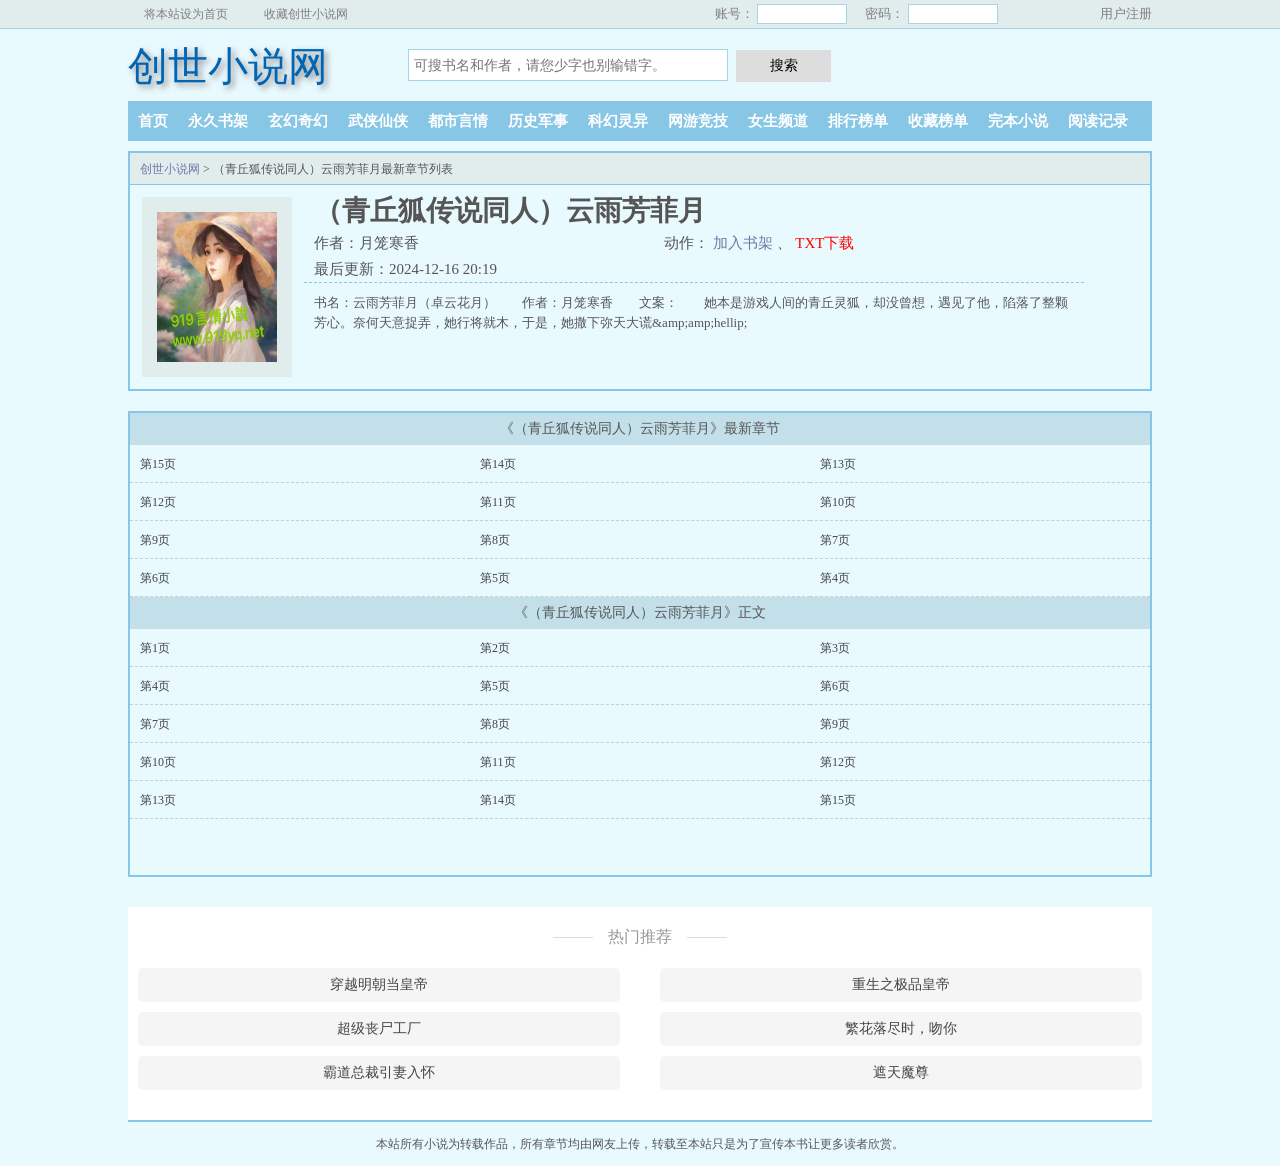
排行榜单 (858, 121)
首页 (153, 121)
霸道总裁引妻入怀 (379, 1072)
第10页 (838, 502)
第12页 (158, 502)
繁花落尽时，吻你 (901, 1028)
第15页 (158, 464)
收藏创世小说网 (306, 14)
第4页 (835, 578)
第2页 (495, 648)
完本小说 (1018, 121)
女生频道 (778, 121)
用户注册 (1126, 13)
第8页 (495, 540)
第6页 (155, 578)
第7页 (835, 540)
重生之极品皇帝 (901, 984)
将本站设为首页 (186, 14)
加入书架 (743, 243)
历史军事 (538, 121)
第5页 (495, 578)
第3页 (835, 648)
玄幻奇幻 (298, 121)
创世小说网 (228, 66)
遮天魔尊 (901, 1072)
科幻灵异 (618, 121)
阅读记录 (1098, 121)
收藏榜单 (938, 121)
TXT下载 (824, 243)
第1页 (155, 648)
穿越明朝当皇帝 (379, 984)
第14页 (498, 464)
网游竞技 (698, 121)
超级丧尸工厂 (379, 1028)
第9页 (155, 540)
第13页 (838, 464)
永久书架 (218, 121)
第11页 (498, 502)
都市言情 (458, 121)
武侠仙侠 (378, 121)
